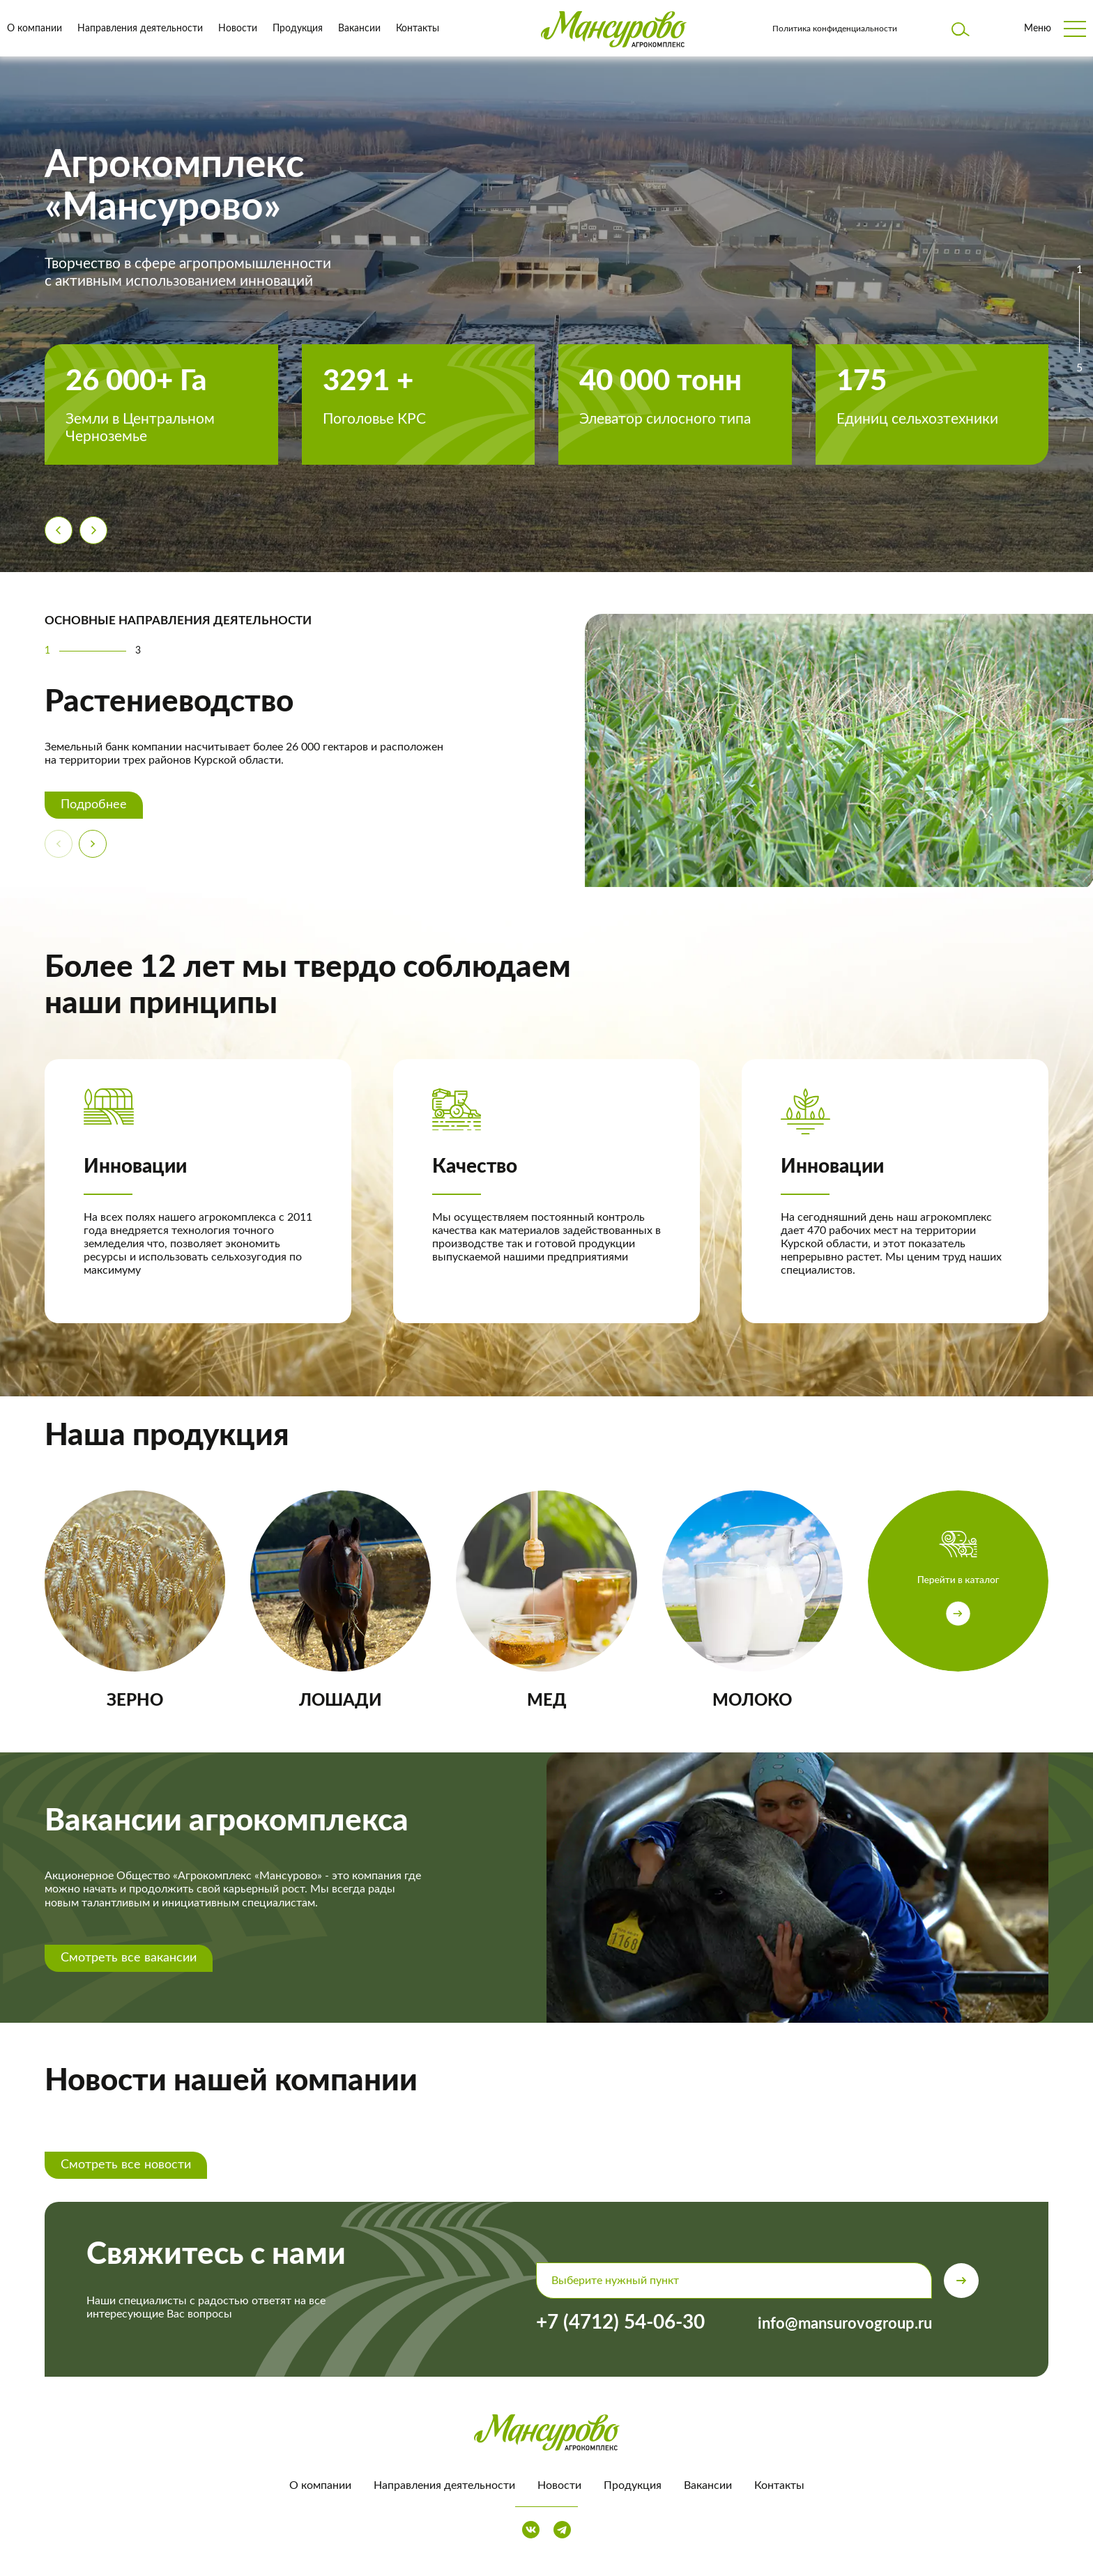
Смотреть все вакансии (129, 1958)
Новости (237, 28)
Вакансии (359, 28)
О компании (34, 28)
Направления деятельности (140, 28)
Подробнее (94, 805)
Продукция (298, 28)
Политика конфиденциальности (834, 28)
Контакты (417, 28)
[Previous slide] (58, 530)
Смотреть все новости (126, 2165)
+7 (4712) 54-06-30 (620, 2322)
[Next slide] (93, 530)
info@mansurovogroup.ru (845, 2323)
